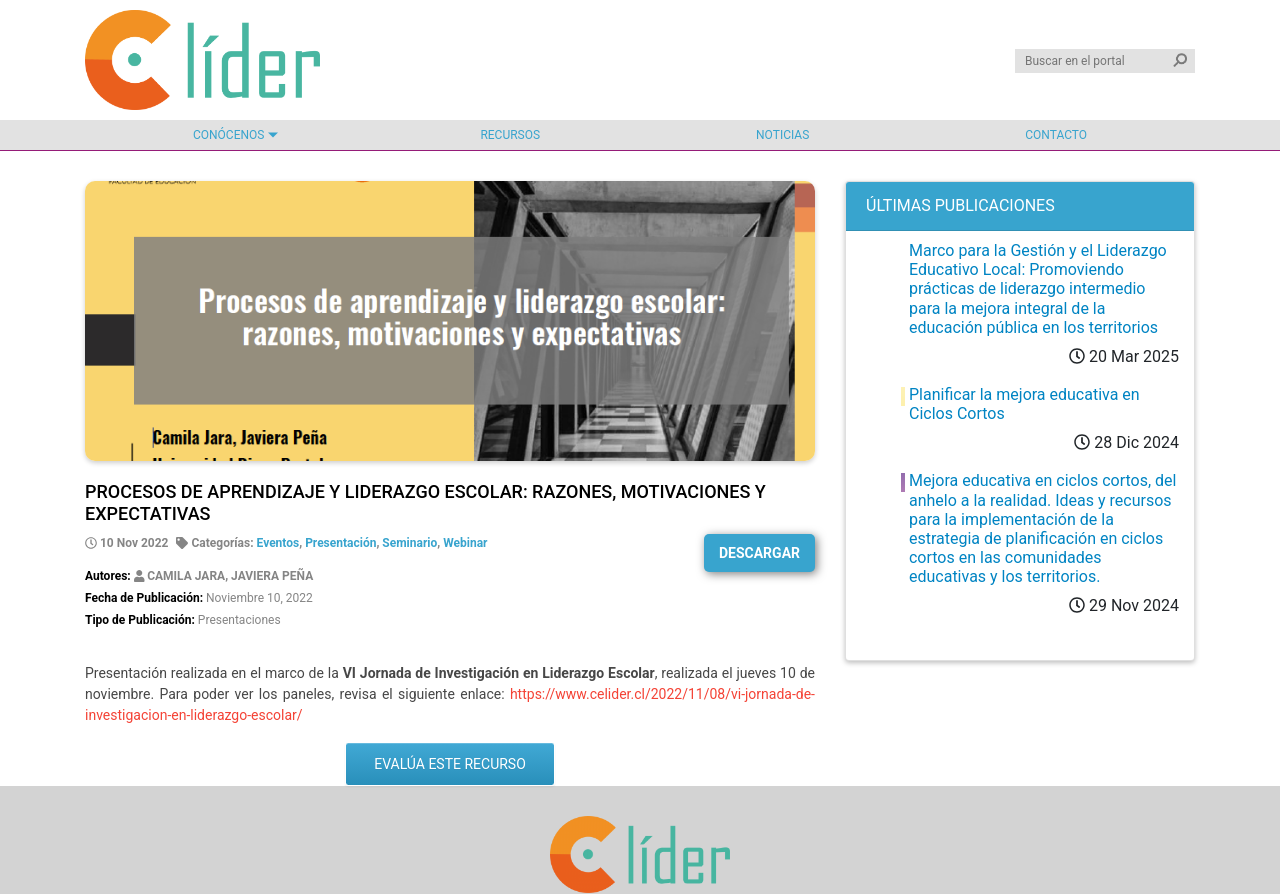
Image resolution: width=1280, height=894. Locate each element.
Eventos (278, 543)
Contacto (1056, 135)
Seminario (409, 543)
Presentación (340, 543)
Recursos (510, 135)
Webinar (465, 543)
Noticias (782, 135)
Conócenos (228, 135)
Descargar (759, 553)
